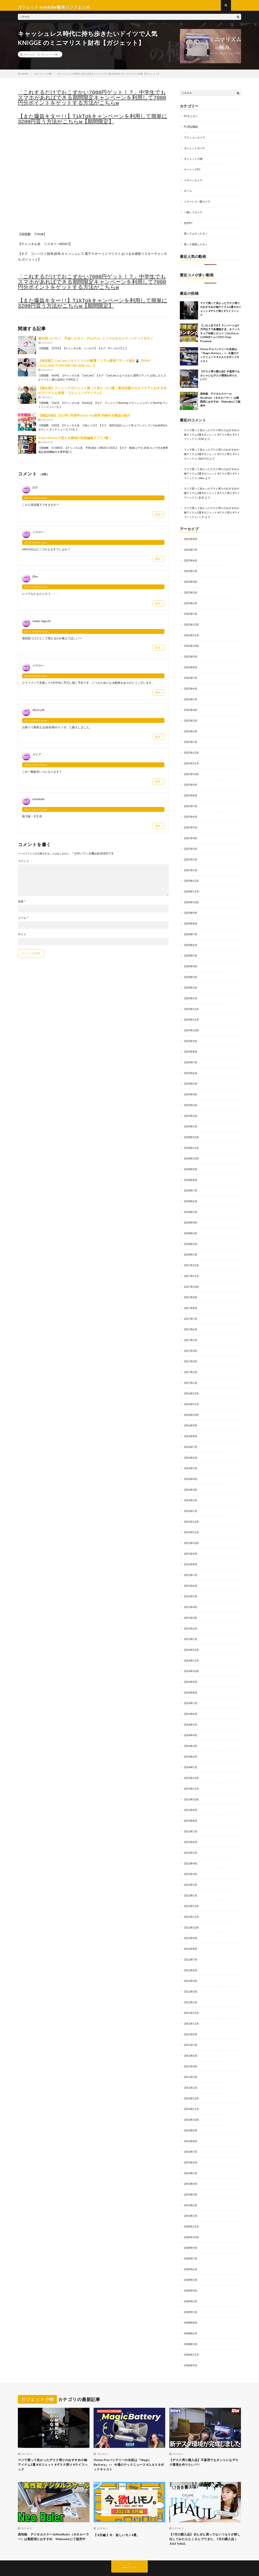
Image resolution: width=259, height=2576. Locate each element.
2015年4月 (191, 1592)
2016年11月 (191, 1392)
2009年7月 (191, 2235)
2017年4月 (191, 1340)
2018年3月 (191, 1224)
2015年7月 (191, 1561)
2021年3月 (191, 844)
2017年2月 (191, 1361)
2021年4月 (191, 834)
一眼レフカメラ (194, 214)
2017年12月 (191, 1255)
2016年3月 (191, 1477)
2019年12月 (191, 1002)
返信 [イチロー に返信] (157, 562)
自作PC (188, 225)
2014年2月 (191, 1740)
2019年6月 (191, 1065)
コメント (23, 864)
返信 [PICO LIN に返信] (157, 740)
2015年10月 (191, 1529)
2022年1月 (191, 739)
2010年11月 (191, 2088)
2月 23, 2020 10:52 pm (36, 634)
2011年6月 (191, 2035)
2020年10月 (191, 897)
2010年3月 (191, 2172)
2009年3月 (191, 2278)
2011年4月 (191, 2046)
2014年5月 (191, 1708)
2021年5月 (191, 823)
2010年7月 (191, 2130)
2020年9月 (191, 907)
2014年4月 (191, 1719)
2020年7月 (191, 928)
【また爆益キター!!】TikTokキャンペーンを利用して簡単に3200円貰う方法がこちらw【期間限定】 (92, 122)
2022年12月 (191, 623)
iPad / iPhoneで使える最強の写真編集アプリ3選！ (74, 441)
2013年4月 (191, 1845)
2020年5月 (191, 950)
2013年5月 (191, 1835)
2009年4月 (191, 2267)
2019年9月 (191, 1034)
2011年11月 (191, 2004)
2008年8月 (191, 2299)
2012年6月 (191, 1951)
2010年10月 (191, 2098)
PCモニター (191, 119)
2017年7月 (191, 1308)
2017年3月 (191, 1350)
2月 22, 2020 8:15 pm (35, 546)
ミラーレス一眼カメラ (198, 204)
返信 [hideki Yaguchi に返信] (157, 651)
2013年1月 (191, 1877)
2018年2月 (191, 1234)
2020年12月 (191, 876)
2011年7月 (191, 2025)
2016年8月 (191, 1424)
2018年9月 (191, 1160)
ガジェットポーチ (195, 151)
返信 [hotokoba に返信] (157, 829)
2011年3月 (191, 2056)
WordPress (117, 2566)
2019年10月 (191, 1023)
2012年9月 (191, 1919)
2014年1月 (191, 1751)
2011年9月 (191, 2014)
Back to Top (129, 2547)
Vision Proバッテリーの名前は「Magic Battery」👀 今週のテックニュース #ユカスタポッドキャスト (129, 2441)
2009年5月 (191, 2257)
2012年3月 (191, 1972)
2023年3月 (191, 591)
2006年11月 (191, 2330)
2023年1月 (191, 612)
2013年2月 (191, 1867)
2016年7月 (191, 1434)
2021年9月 (191, 781)
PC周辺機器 (191, 130)
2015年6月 (191, 1571)
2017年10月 (191, 1276)
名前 (22, 905)
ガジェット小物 (49, 58)
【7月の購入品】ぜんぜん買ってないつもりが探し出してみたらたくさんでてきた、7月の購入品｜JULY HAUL (205, 2518)
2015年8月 (191, 1550)
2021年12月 (191, 749)
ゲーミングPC (193, 172)
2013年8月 (191, 1803)
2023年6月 (191, 559)
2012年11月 (191, 1898)
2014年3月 (191, 1730)
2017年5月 (191, 1329)
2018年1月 (191, 1245)
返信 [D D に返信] (157, 517)
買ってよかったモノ (196, 235)
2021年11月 (191, 760)
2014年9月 (191, 1666)
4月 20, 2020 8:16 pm (35, 679)
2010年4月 (191, 2162)
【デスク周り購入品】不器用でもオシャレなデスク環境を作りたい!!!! (220, 377)
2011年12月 (191, 1993)
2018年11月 (191, 1139)
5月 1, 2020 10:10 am (35, 723)
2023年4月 (191, 581)
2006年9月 (191, 2341)
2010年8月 (191, 2120)
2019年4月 (191, 1087)
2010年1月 (191, 2193)
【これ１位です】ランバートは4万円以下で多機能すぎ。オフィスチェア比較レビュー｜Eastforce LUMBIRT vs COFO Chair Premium (220, 334)
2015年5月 (191, 1582)
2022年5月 (191, 697)
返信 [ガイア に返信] (157, 784)
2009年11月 (191, 2204)
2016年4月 (191, 1466)
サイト (22, 938)
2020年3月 (191, 971)
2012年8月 (191, 1930)
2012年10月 (191, 1909)
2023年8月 (191, 538)
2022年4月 (191, 707)
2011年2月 (191, 2067)
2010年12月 (191, 2077)
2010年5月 (191, 2151)
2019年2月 (191, 1108)
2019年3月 (191, 1097)
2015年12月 (191, 1508)
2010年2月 (191, 2183)
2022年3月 (191, 718)
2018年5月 (191, 1202)
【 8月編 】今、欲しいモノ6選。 (121, 2512)
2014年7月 (191, 1687)
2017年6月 (191, 1318)
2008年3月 (191, 2320)
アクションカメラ (195, 140)
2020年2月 (191, 981)
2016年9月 (191, 1413)
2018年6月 (191, 1192)
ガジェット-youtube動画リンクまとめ (66, 2561)
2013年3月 (191, 1856)
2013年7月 (191, 1814)
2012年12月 (191, 1888)
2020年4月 (191, 960)
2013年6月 (191, 1824)
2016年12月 (191, 1382)
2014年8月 (191, 1677)
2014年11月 (191, 1645)
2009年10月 (191, 2214)
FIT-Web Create (81, 2566)
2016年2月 (191, 1487)
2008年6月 (191, 2309)
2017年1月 (191, 1371)
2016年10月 (191, 1403)
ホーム (188, 193)
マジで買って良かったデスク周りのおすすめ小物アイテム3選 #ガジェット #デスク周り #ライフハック (212, 436)
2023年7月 (191, 549)
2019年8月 (191, 1044)
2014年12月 (191, 1635)
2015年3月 (191, 1603)
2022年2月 (191, 728)
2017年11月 (191, 1266)
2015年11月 (191, 1519)
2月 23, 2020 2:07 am (35, 590)
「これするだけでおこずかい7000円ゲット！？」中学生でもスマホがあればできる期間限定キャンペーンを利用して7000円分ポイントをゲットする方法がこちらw (92, 101)
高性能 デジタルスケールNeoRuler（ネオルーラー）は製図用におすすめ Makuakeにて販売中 (52, 2518)
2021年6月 (191, 812)
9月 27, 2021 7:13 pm (35, 812)
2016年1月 (191, 1498)
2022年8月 (191, 665)
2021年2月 (191, 855)
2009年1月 (191, 2288)
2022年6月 (191, 686)
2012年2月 (191, 1983)
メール (23, 921)
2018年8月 (191, 1171)
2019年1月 (191, 1118)
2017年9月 (191, 1287)
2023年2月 (191, 602)
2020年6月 (191, 939)
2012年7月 (191, 1940)
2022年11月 (191, 633)
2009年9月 (191, 2225)
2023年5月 (191, 570)
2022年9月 (191, 654)
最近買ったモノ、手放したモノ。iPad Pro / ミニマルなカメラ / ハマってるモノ (95, 342)
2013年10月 (191, 1782)
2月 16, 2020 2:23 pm (35, 501)
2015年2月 (191, 1614)
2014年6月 (191, 1698)
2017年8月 (191, 1297)
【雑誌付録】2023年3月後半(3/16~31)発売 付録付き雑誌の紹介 (84, 419)
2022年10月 (191, 644)
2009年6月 (191, 2246)
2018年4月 (191, 1213)
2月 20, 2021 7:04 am (35, 768)
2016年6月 (191, 1445)
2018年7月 (191, 1181)
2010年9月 (191, 2109)
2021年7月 (191, 802)
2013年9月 (191, 1793)
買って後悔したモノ (196, 246)
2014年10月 (191, 1656)
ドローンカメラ (194, 182)
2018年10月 (191, 1150)
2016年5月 (191, 1455)
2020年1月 (191, 992)
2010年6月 (191, 2141)
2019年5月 (191, 1076)
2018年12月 (191, 1129)
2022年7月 (191, 675)
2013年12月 (191, 1761)
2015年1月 (191, 1624)
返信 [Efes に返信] (157, 606)
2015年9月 (191, 1540)
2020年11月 (191, 886)
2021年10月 (191, 770)
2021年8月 (191, 791)
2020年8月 (191, 918)
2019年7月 (191, 1055)
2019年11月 (191, 1013)
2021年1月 (191, 865)
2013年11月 (191, 1772)
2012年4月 (191, 1961)
